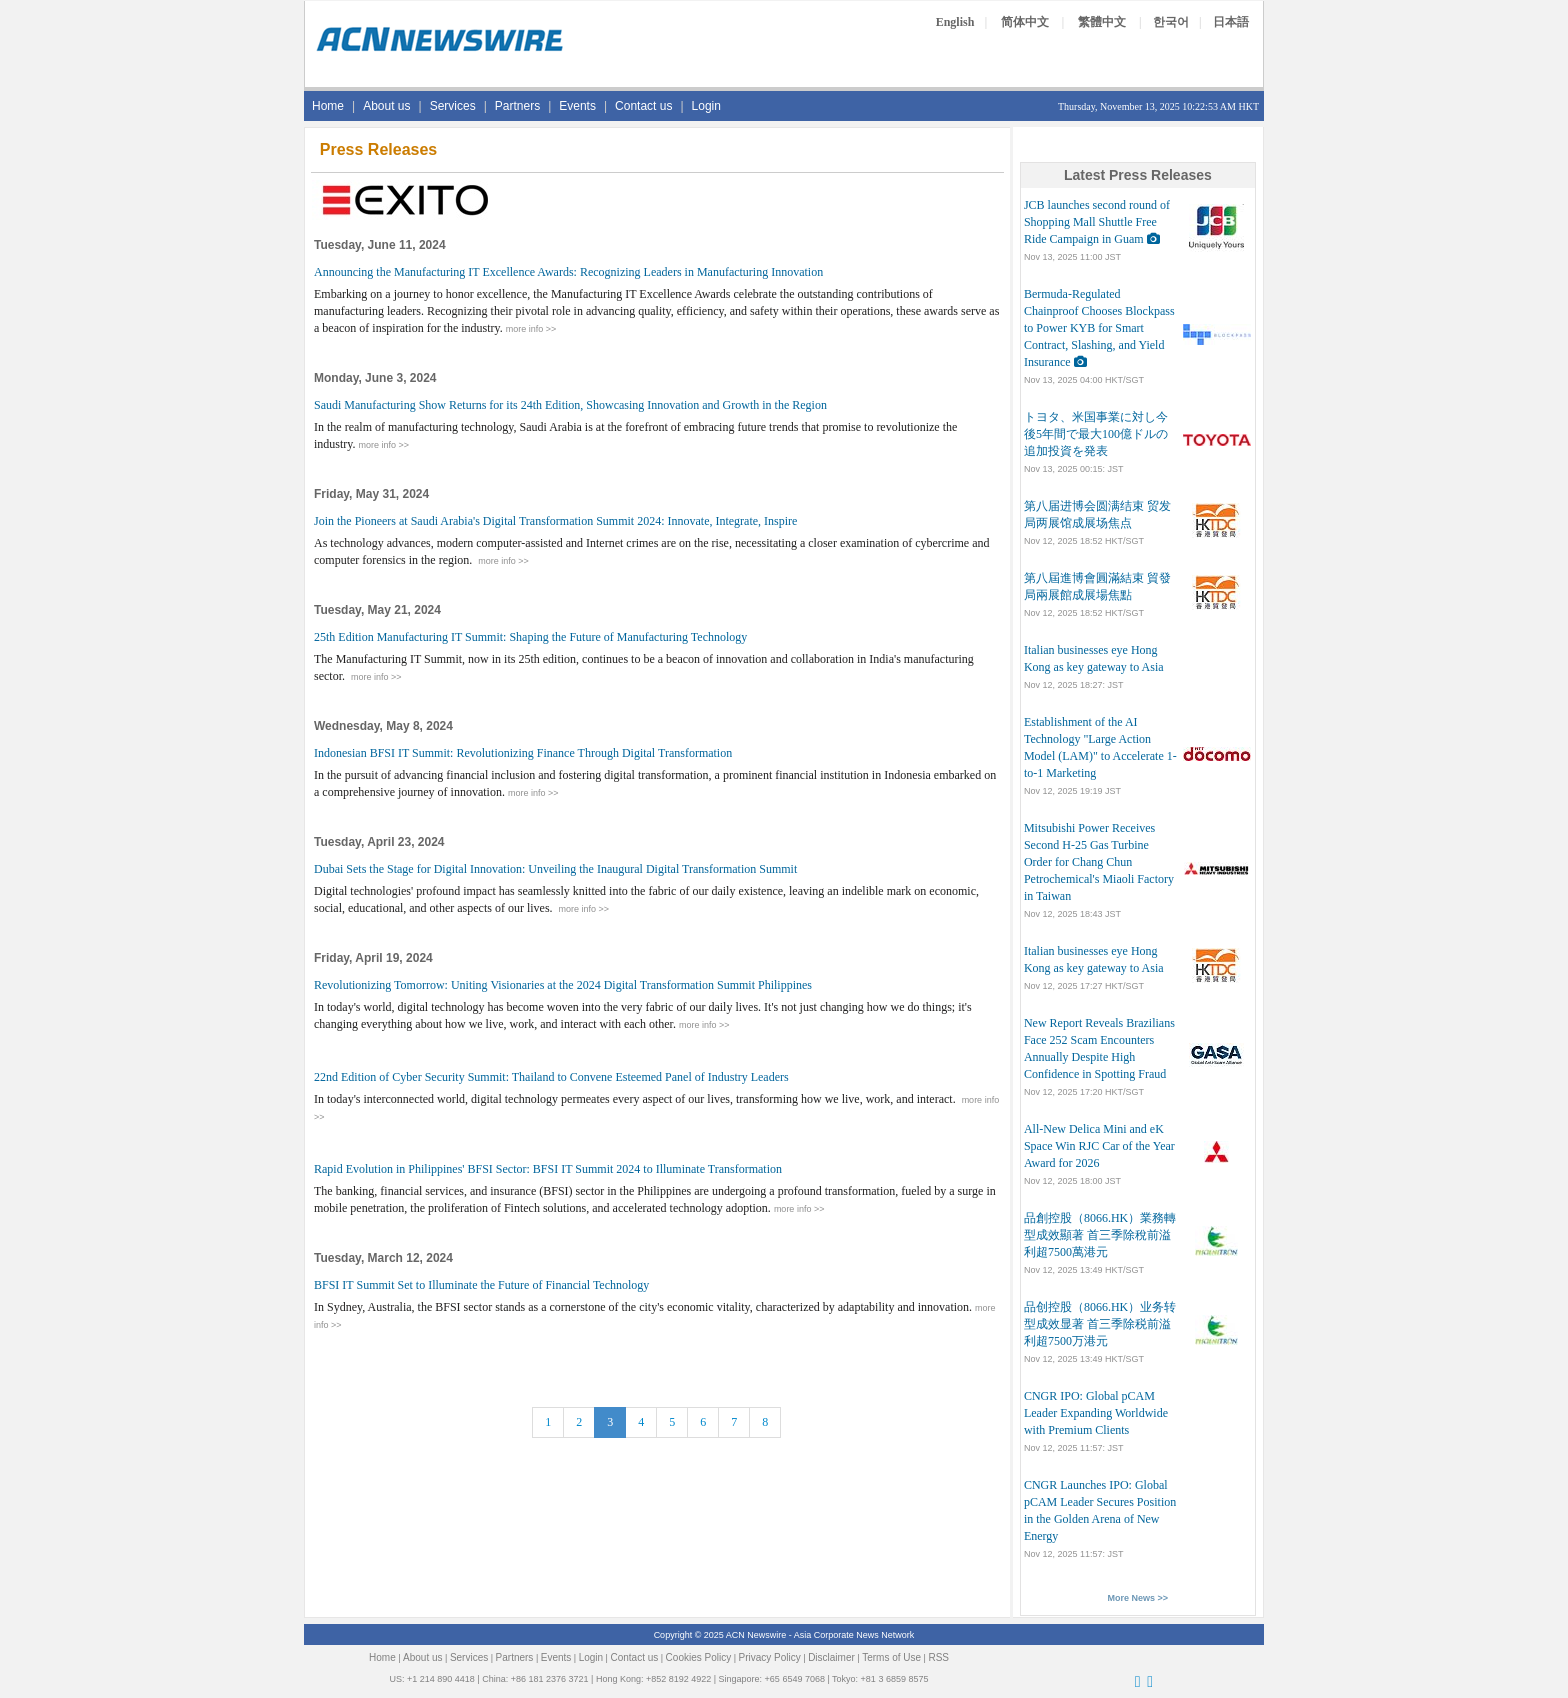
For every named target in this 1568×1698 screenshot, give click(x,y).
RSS (938, 1657)
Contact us (643, 106)
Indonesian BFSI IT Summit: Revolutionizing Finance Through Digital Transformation (523, 753)
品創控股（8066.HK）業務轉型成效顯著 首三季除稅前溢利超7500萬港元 (1100, 1235)
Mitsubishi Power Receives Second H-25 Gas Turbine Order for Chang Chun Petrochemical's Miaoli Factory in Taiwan (1099, 862)
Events (577, 106)
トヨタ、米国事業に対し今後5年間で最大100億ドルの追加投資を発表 (1096, 434)
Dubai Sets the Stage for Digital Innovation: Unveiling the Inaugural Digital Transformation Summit (555, 869)
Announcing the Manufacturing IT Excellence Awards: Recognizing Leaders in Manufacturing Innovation (568, 272)
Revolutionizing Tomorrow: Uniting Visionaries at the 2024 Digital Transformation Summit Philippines (563, 985)
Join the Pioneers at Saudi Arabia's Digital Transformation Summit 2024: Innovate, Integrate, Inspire (555, 521)
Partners (517, 106)
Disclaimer (831, 1657)
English (955, 22)
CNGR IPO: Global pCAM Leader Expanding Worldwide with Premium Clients (1096, 1413)
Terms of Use (891, 1657)
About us (386, 106)
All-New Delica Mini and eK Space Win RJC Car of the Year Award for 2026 (1099, 1146)
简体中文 (1025, 22)
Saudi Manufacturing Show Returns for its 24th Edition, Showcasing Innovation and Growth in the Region (570, 405)
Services (453, 106)
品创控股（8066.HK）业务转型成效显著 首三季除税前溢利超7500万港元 (1100, 1324)
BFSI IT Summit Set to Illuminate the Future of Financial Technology (481, 1285)
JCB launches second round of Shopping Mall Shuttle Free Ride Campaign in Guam (1097, 222)
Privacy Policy (770, 1657)
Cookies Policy (699, 1657)
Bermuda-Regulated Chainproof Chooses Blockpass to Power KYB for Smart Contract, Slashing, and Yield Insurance (1099, 328)
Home (328, 106)
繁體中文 (1102, 22)
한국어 (1171, 22)
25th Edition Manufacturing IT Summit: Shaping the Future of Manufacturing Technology (530, 637)
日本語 (1231, 22)
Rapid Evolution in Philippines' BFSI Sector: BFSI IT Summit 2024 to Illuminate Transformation (548, 1169)
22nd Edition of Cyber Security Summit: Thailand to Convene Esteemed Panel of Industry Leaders (551, 1077)
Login (706, 106)
